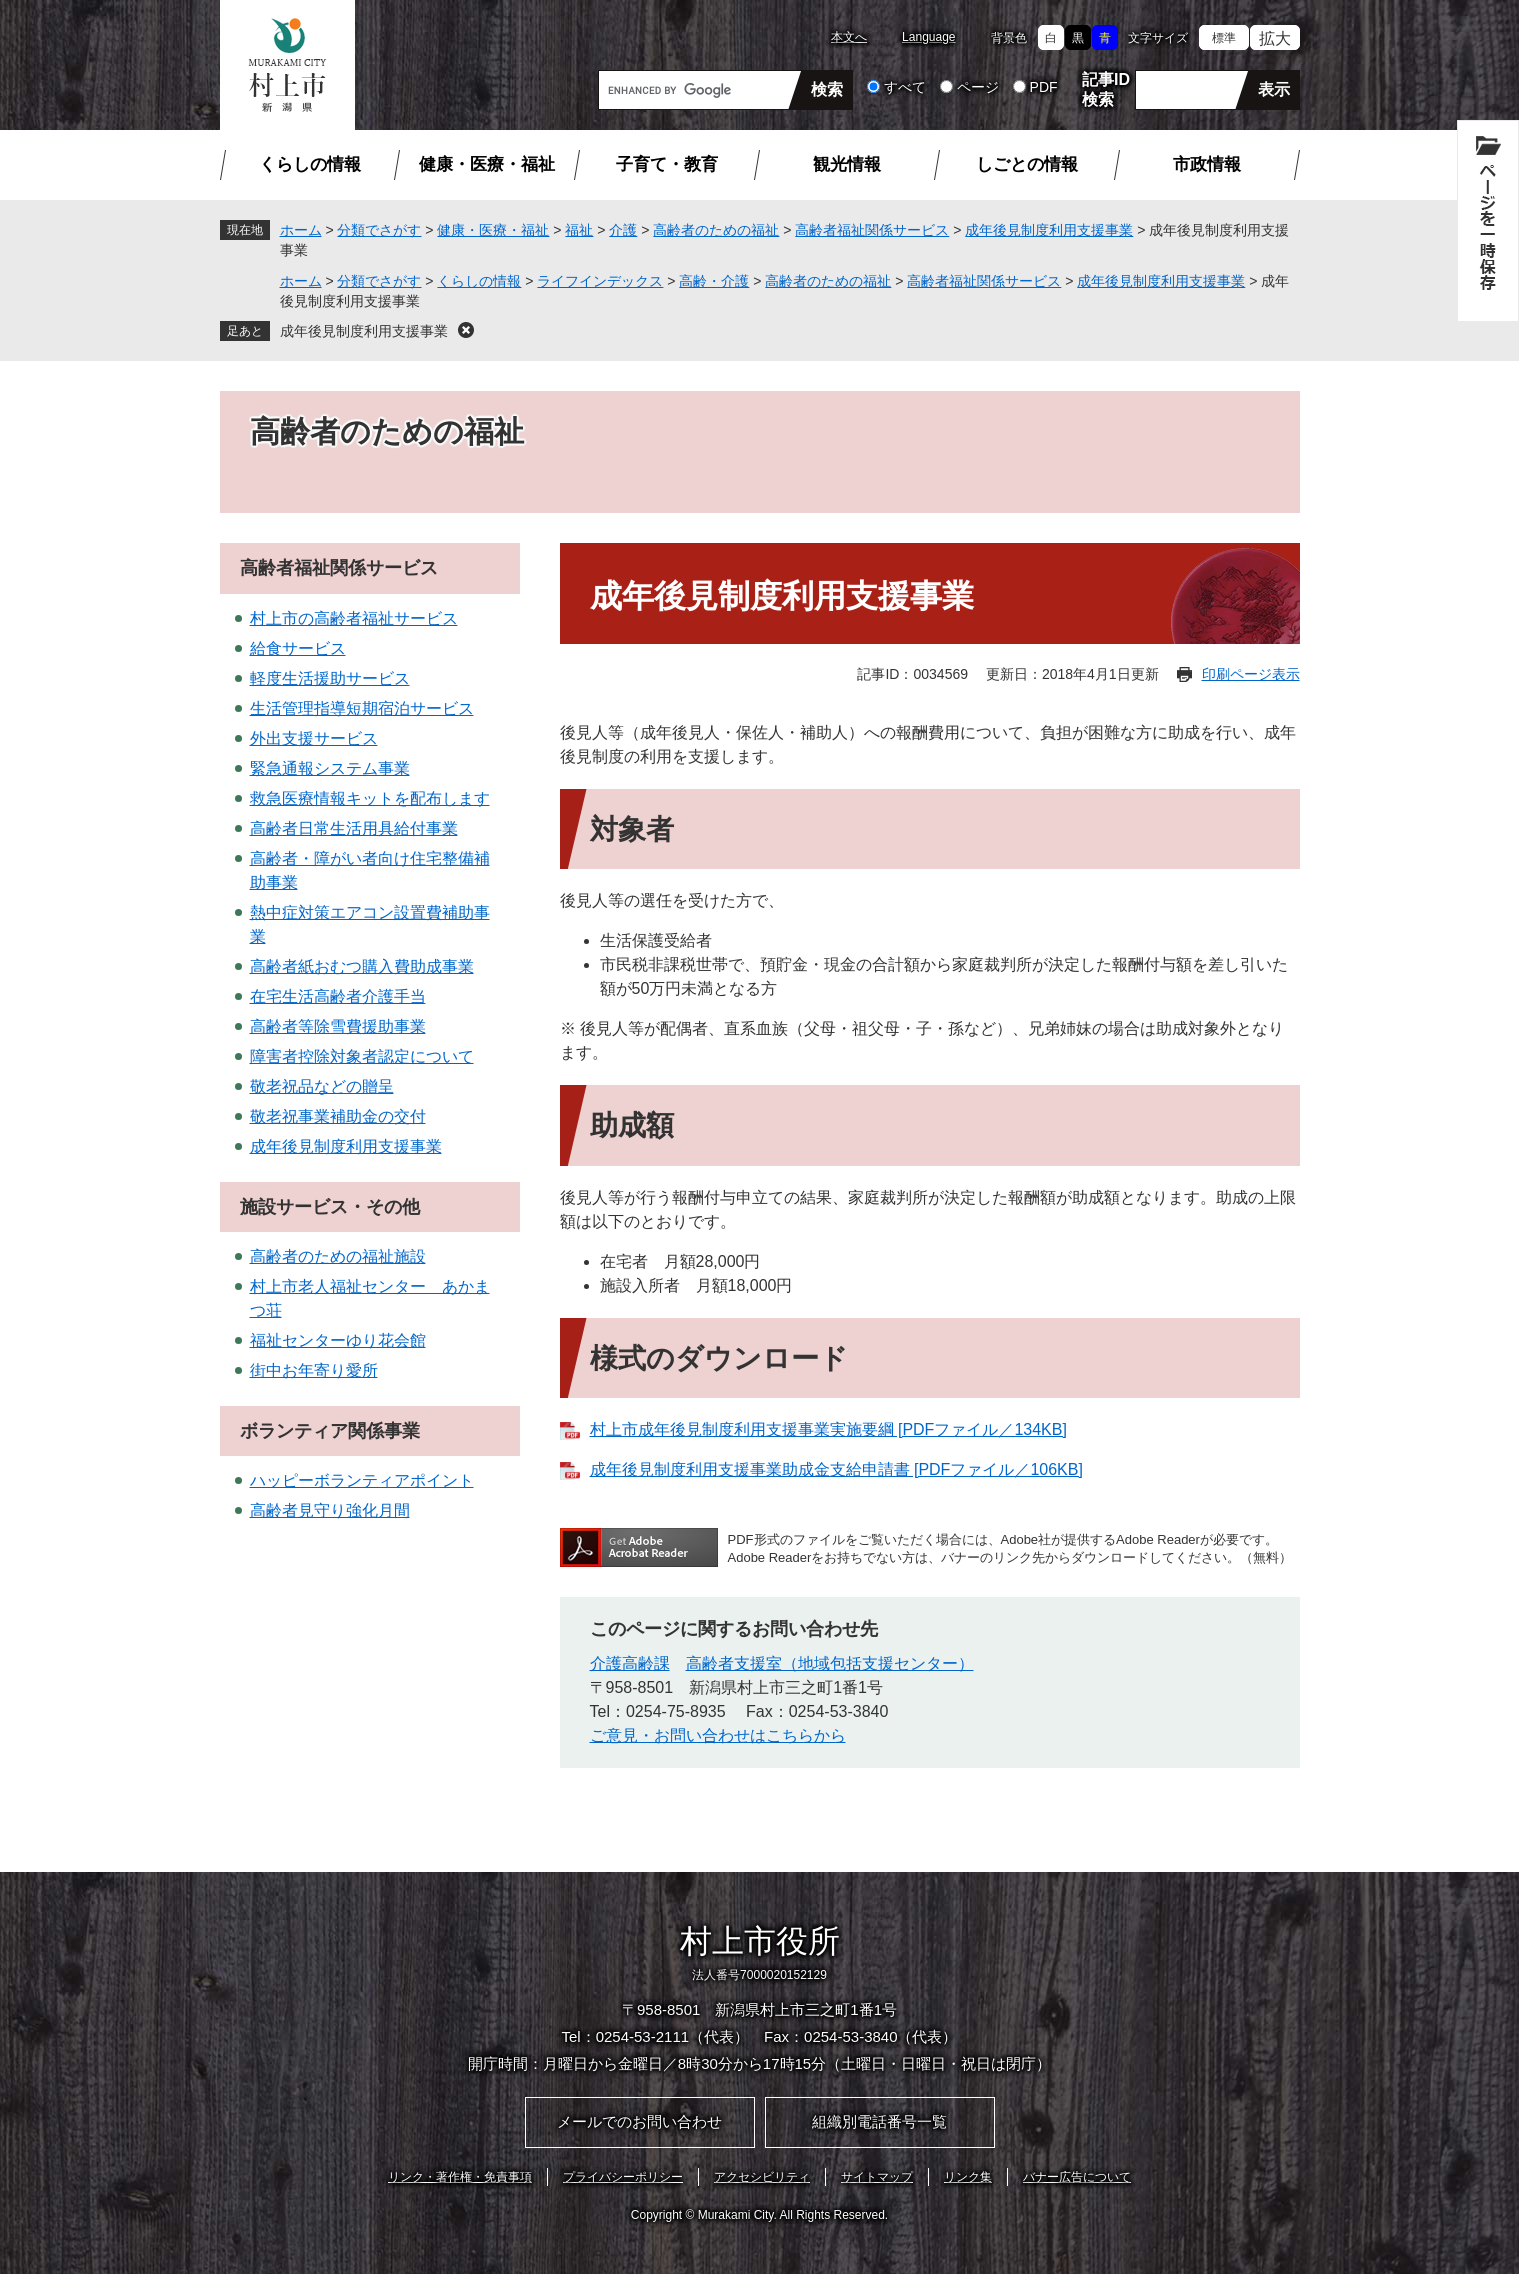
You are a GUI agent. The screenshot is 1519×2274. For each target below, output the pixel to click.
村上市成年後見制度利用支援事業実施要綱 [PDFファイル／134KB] (828, 1429)
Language (928, 37)
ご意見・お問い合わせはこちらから (718, 1735)
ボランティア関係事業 (330, 1431)
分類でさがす (379, 230)
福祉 (579, 230)
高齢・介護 (714, 281)
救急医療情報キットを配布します (370, 798)
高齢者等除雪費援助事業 (338, 1026)
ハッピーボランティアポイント (362, 1480)
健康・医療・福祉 (487, 164)
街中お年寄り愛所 (314, 1370)
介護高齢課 (630, 1663)
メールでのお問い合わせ (639, 2121)
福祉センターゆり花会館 (338, 1340)
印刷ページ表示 (1251, 674)
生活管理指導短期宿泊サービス (362, 708)
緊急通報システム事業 (330, 768)
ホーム (301, 230)
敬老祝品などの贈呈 (322, 1086)
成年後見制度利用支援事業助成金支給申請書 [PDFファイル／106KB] (836, 1469)
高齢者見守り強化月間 (330, 1510)
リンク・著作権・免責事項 (460, 2177)
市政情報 (1207, 164)
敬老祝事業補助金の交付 (338, 1116)
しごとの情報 (1027, 164)
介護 (623, 230)
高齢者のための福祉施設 (338, 1256)
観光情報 (847, 164)
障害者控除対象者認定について (362, 1056)
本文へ (849, 37)
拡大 (1275, 38)
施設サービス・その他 (330, 1207)
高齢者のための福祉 (716, 230)
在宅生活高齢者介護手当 (338, 996)
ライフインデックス (600, 281)
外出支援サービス (314, 738)
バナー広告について (1077, 2177)
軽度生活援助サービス (330, 678)
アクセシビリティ (762, 2177)
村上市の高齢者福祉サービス (354, 618)
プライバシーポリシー (623, 2177)
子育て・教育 (667, 164)
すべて (905, 87)
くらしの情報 (310, 164)
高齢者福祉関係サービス (872, 230)
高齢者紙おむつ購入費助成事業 (362, 966)
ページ (978, 87)
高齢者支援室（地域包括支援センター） (830, 1663)
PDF (1044, 87)
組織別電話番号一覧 (879, 2121)
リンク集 (968, 2177)
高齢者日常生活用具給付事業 (354, 828)
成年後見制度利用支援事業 (1049, 230)
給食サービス (298, 648)
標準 (1224, 38)
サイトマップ (877, 2177)
